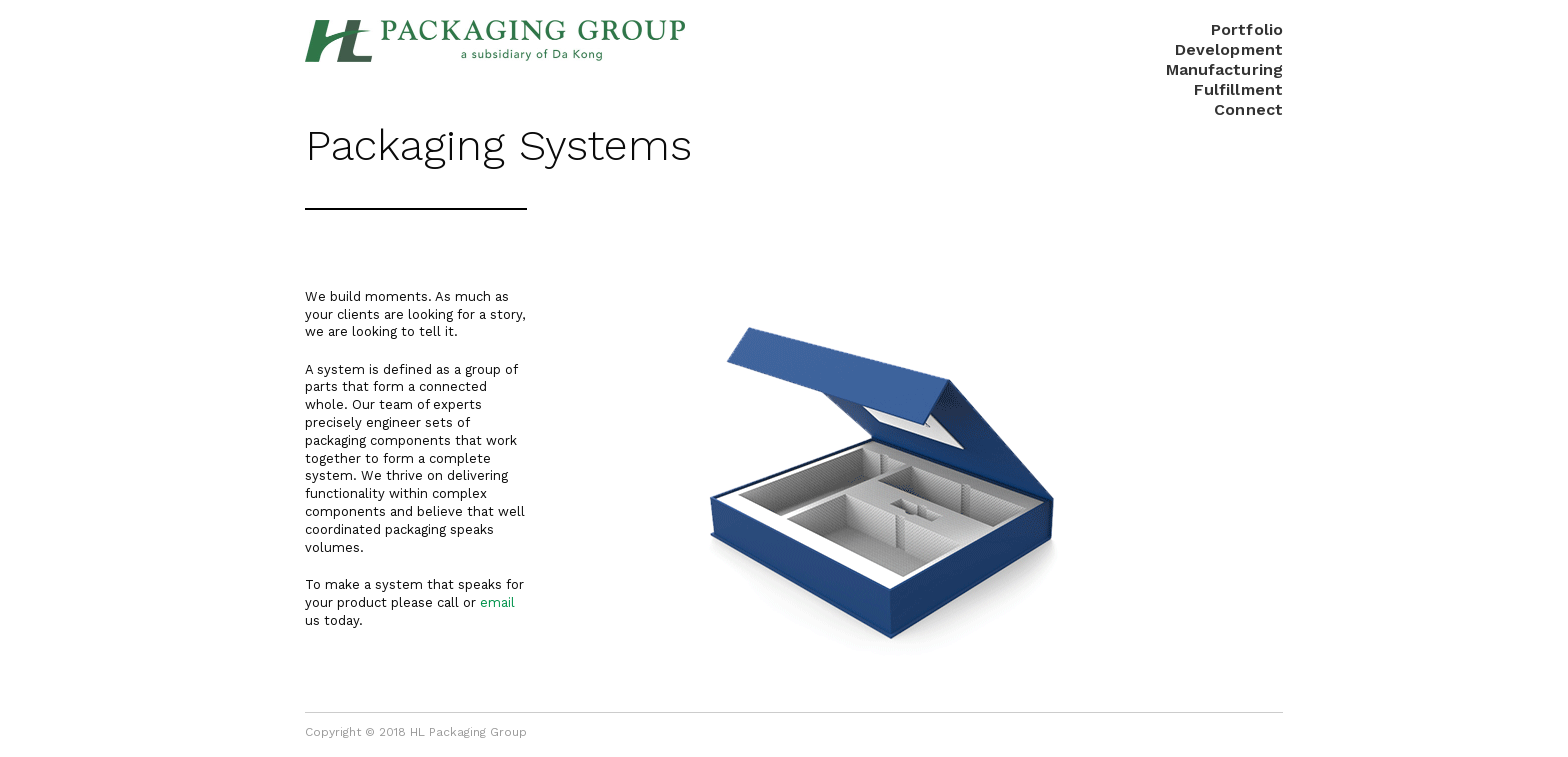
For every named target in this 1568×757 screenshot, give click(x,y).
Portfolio (1247, 29)
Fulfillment (1238, 89)
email (497, 602)
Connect (1248, 109)
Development (1229, 49)
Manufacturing (1224, 69)
